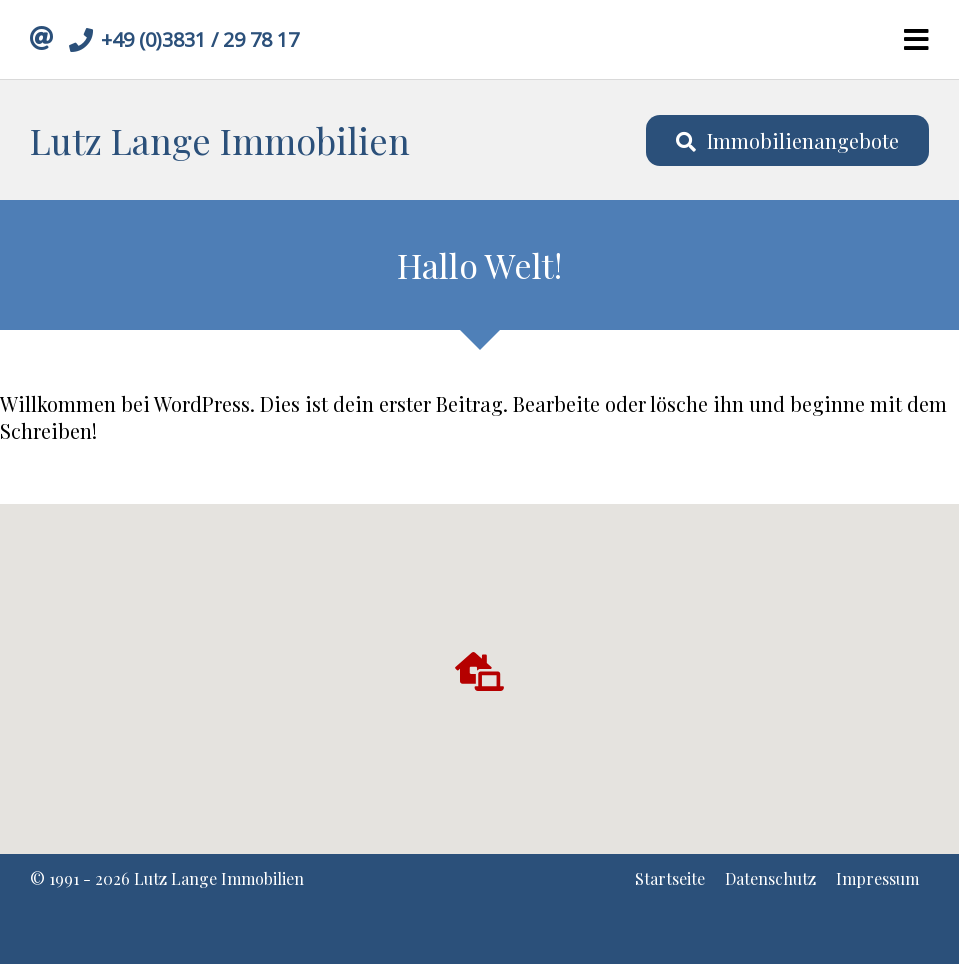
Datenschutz (770, 878)
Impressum (877, 878)
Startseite (670, 878)
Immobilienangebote (787, 140)
